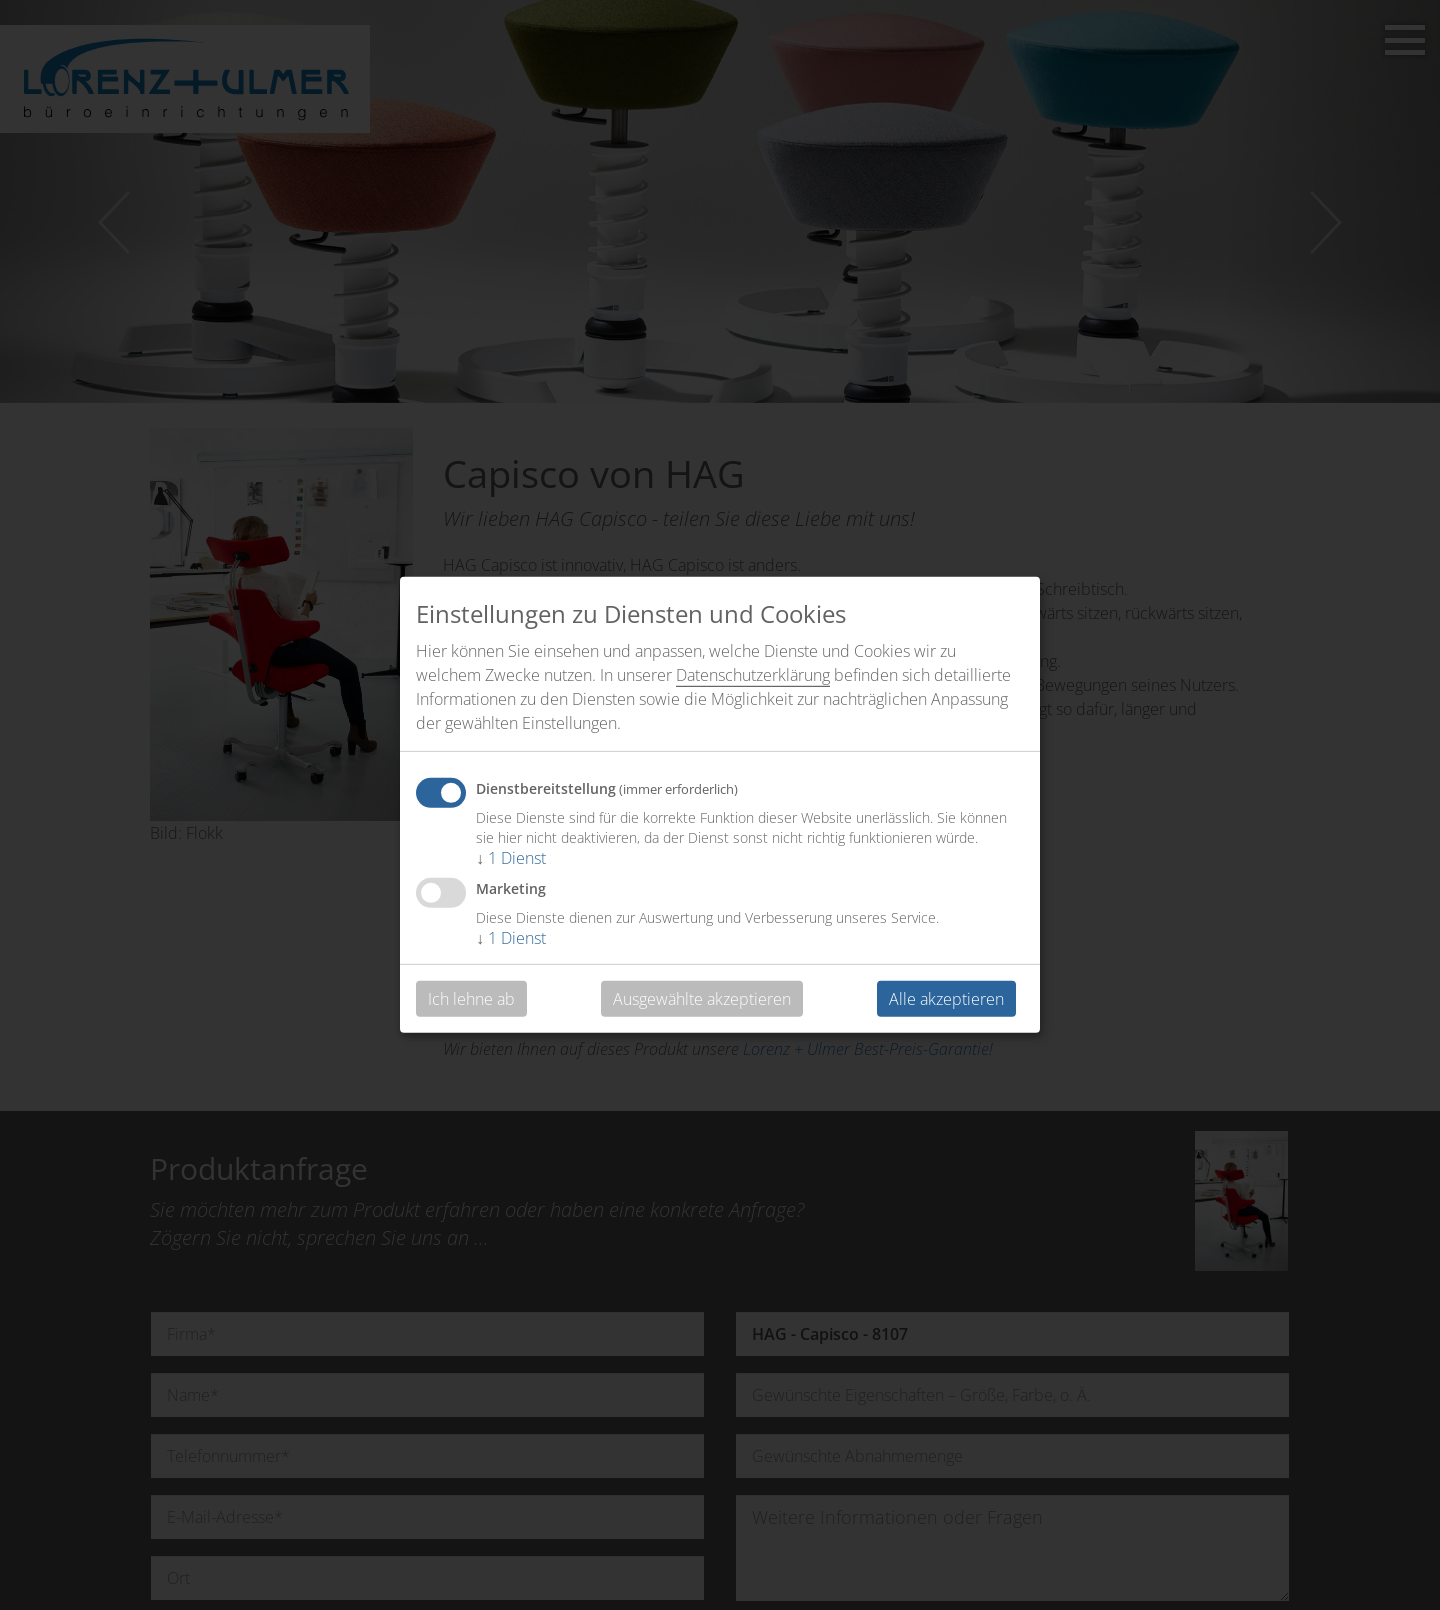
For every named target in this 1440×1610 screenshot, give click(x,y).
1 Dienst (511, 858)
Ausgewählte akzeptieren (702, 999)
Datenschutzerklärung (753, 675)
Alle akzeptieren (946, 999)
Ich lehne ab (471, 999)
